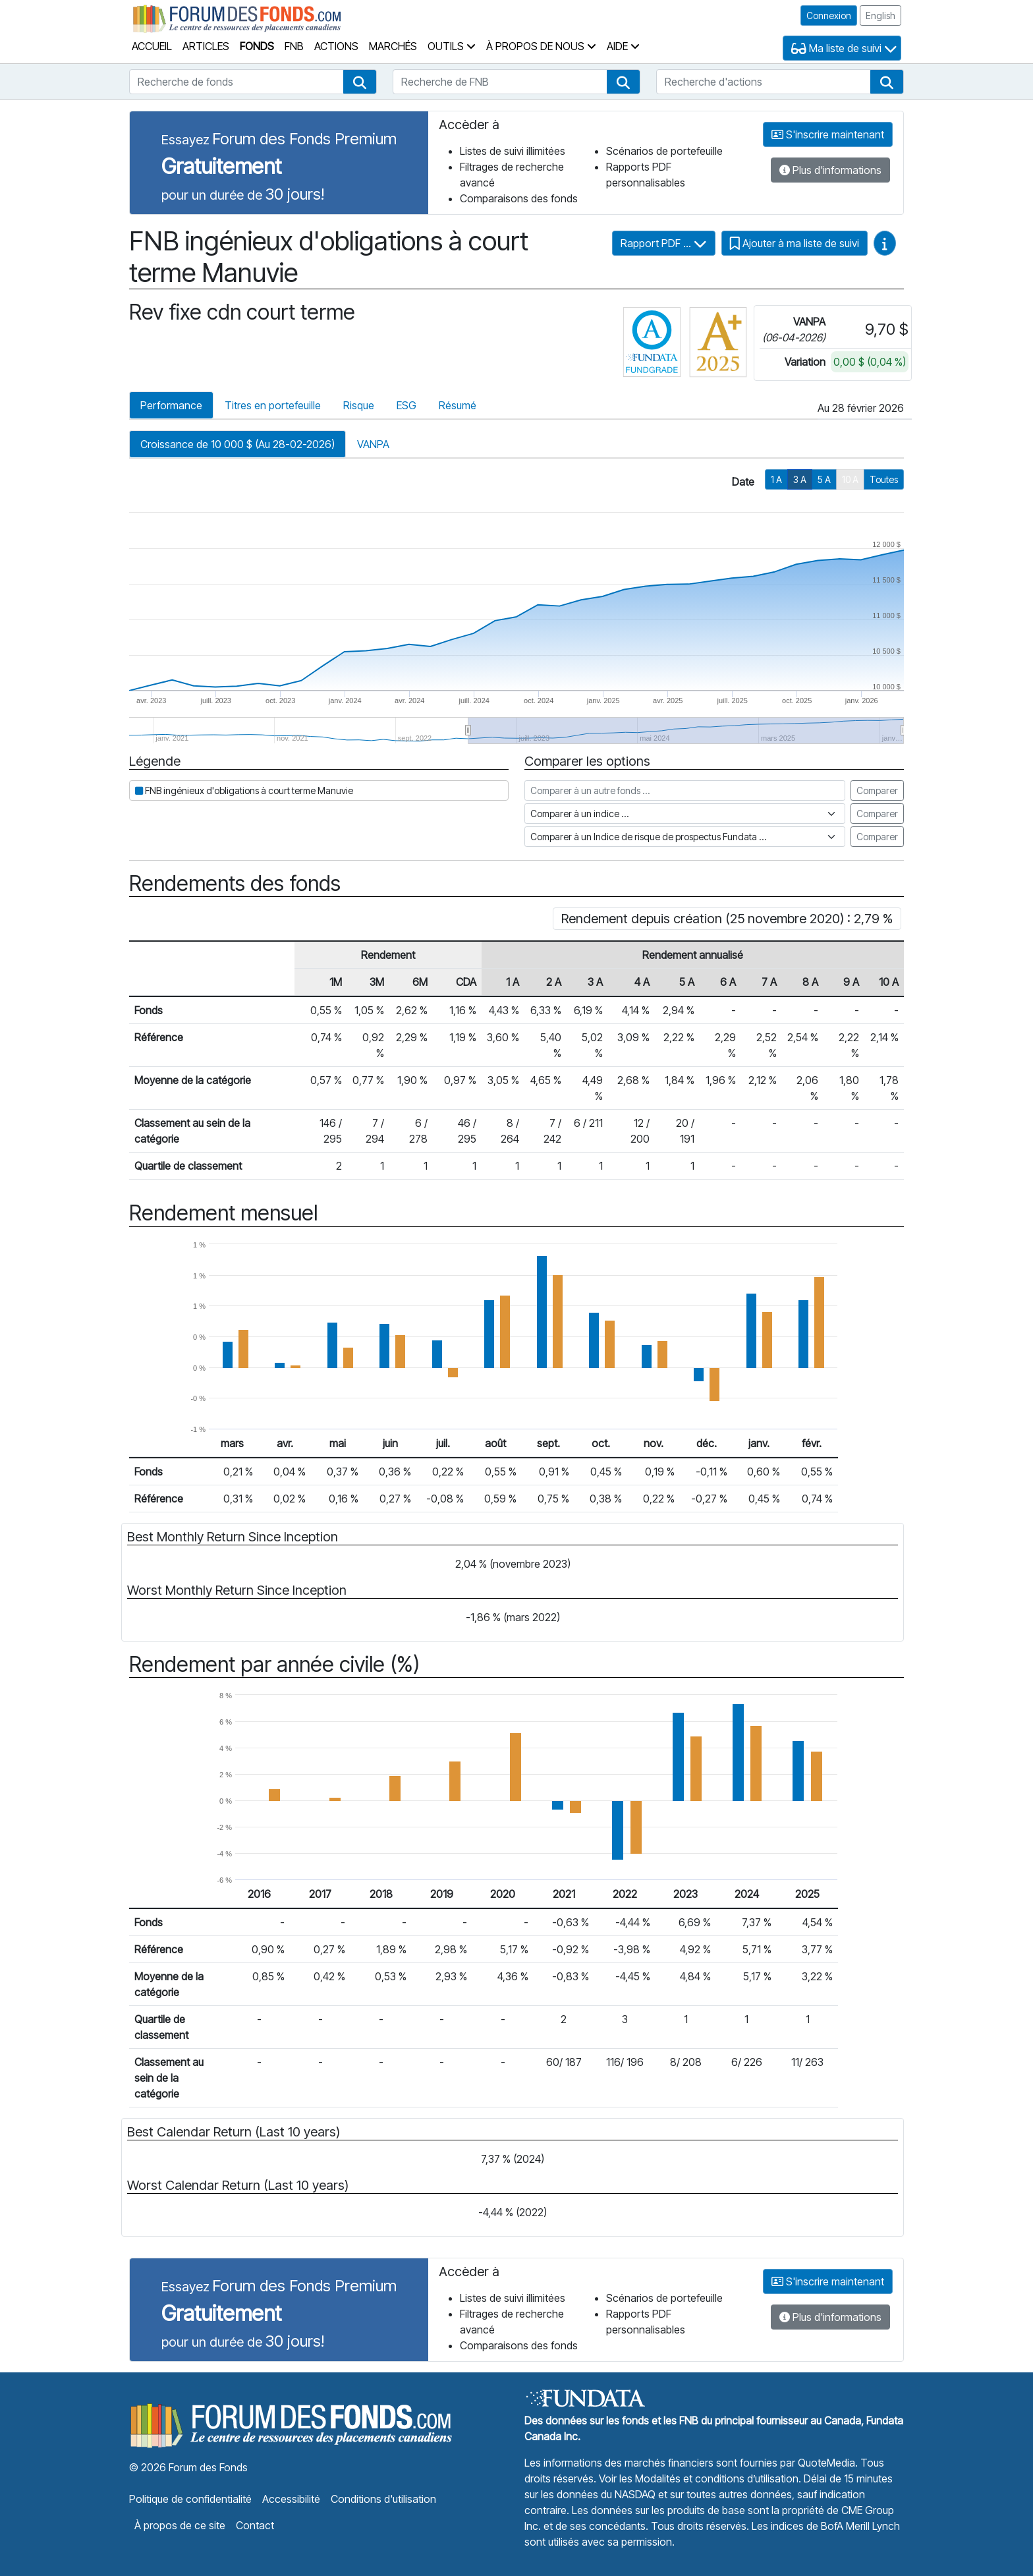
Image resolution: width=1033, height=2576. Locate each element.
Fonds (257, 46)
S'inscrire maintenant (827, 134)
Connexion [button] (828, 15)
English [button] (880, 15)
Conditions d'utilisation (383, 2498)
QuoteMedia (826, 2462)
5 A (824, 479)
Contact (255, 2525)
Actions (336, 46)
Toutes (884, 479)
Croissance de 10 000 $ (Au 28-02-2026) (237, 444)
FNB (294, 46)
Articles (205, 46)
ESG (406, 405)
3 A (799, 479)
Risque (358, 405)
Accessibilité (291, 2498)
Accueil (152, 46)
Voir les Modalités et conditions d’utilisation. (700, 2478)
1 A (776, 479)
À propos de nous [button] (541, 46)
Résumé (457, 405)
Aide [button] (623, 46)
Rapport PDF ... (664, 243)
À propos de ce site (179, 2525)
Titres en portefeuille (273, 405)
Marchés (393, 46)
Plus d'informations (830, 170)
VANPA (373, 444)
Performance (171, 405)
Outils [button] (452, 46)
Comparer (877, 790)
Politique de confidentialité (190, 2498)
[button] (359, 82)
